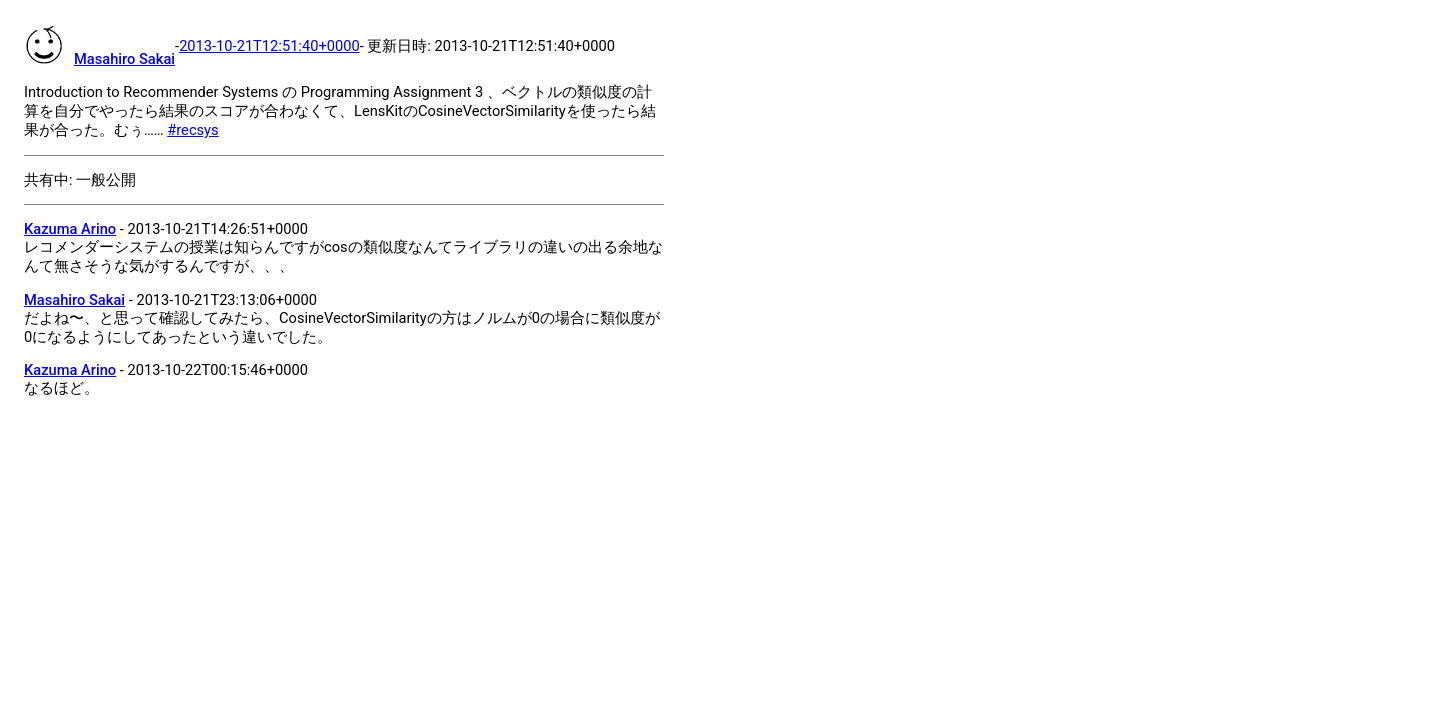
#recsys (192, 130)
